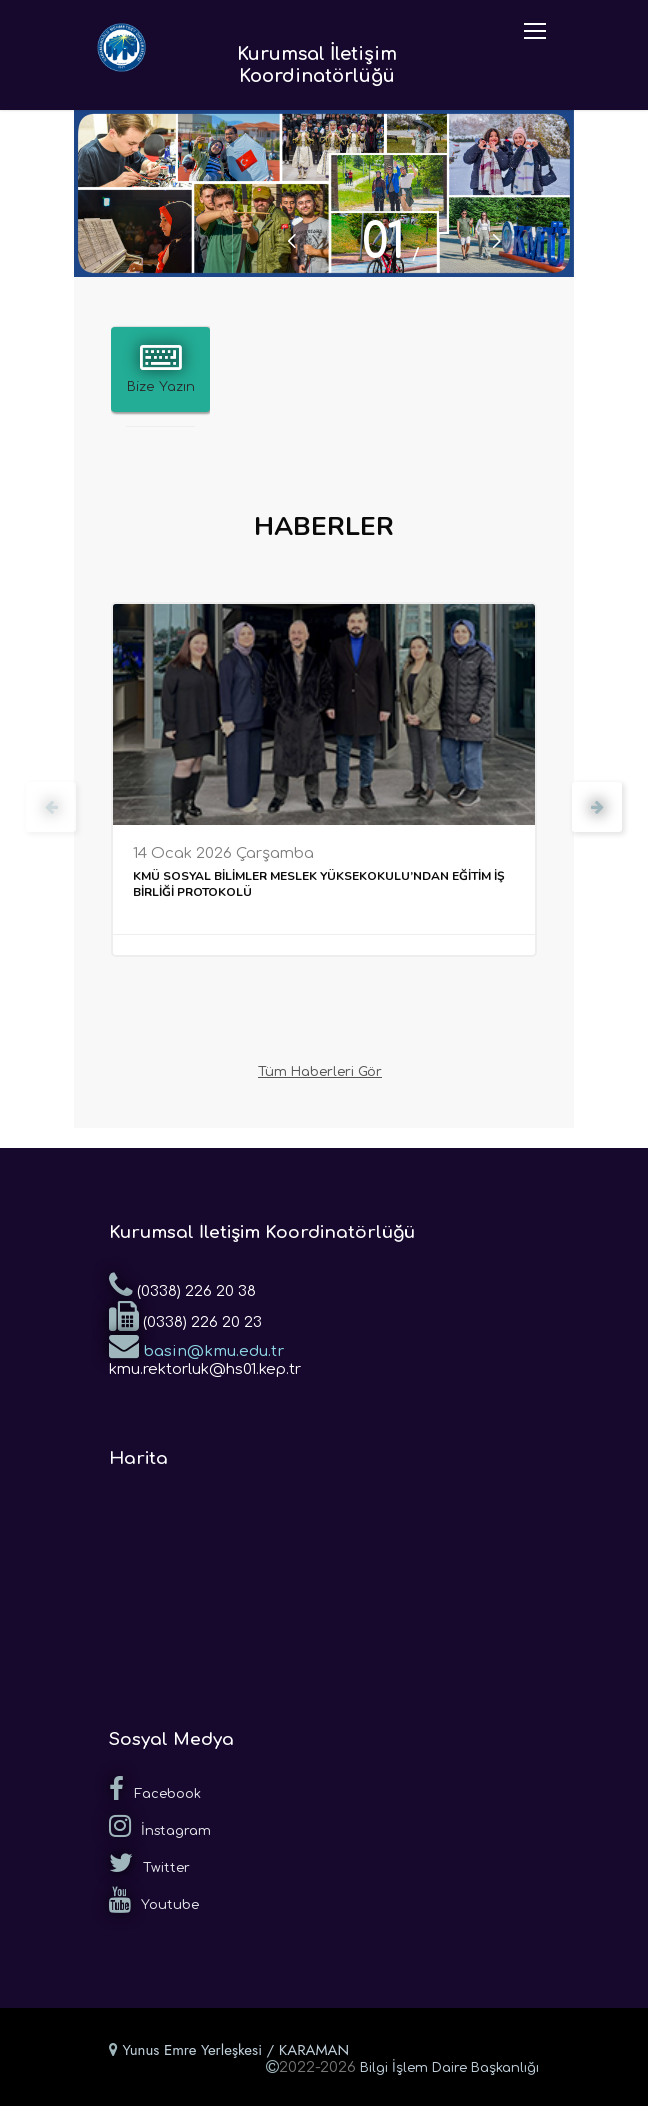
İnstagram (160, 1826)
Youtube (154, 1900)
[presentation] (51, 807)
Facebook (155, 1789)
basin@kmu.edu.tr (196, 1345)
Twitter (149, 1863)
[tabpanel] (324, 193)
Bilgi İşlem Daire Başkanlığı (449, 2068)
